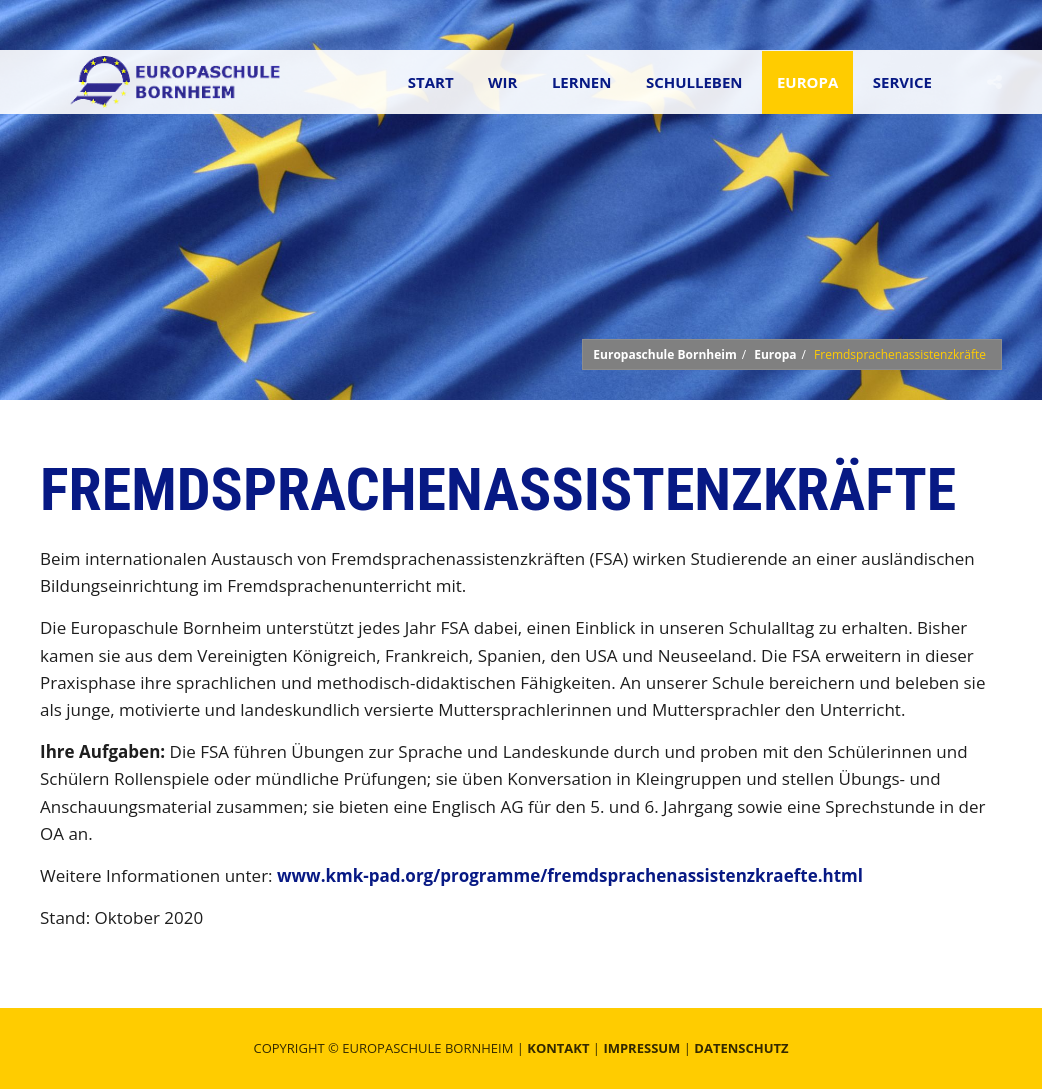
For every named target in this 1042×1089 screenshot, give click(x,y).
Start (431, 82)
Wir (502, 82)
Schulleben (694, 82)
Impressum (641, 1048)
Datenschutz (741, 1048)
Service (902, 82)
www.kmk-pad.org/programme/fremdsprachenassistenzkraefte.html (570, 875)
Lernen (582, 82)
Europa (807, 82)
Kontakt (558, 1048)
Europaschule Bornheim (664, 354)
